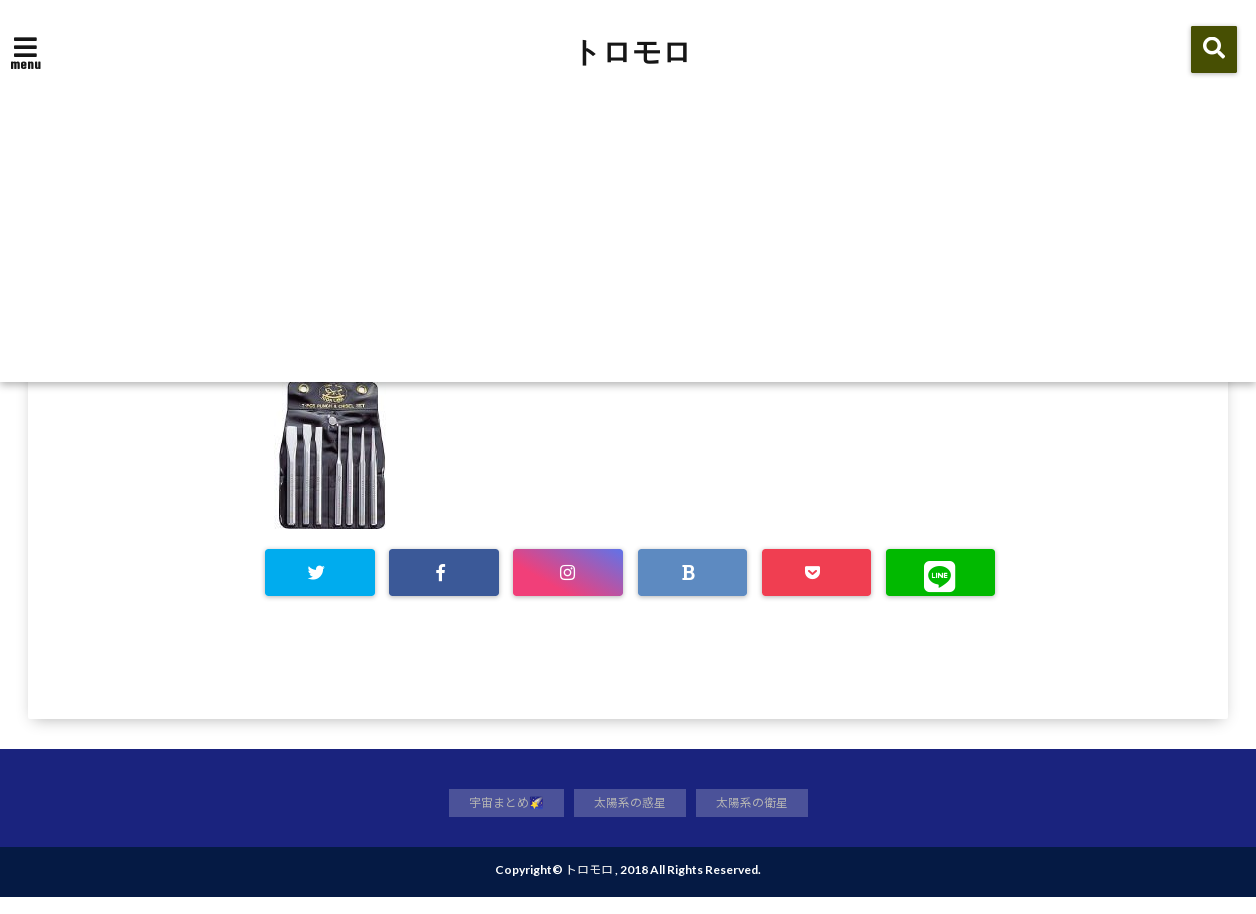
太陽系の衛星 (758, 818)
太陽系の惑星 (630, 818)
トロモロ (632, 52)
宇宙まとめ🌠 (500, 818)
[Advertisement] (628, 232)
